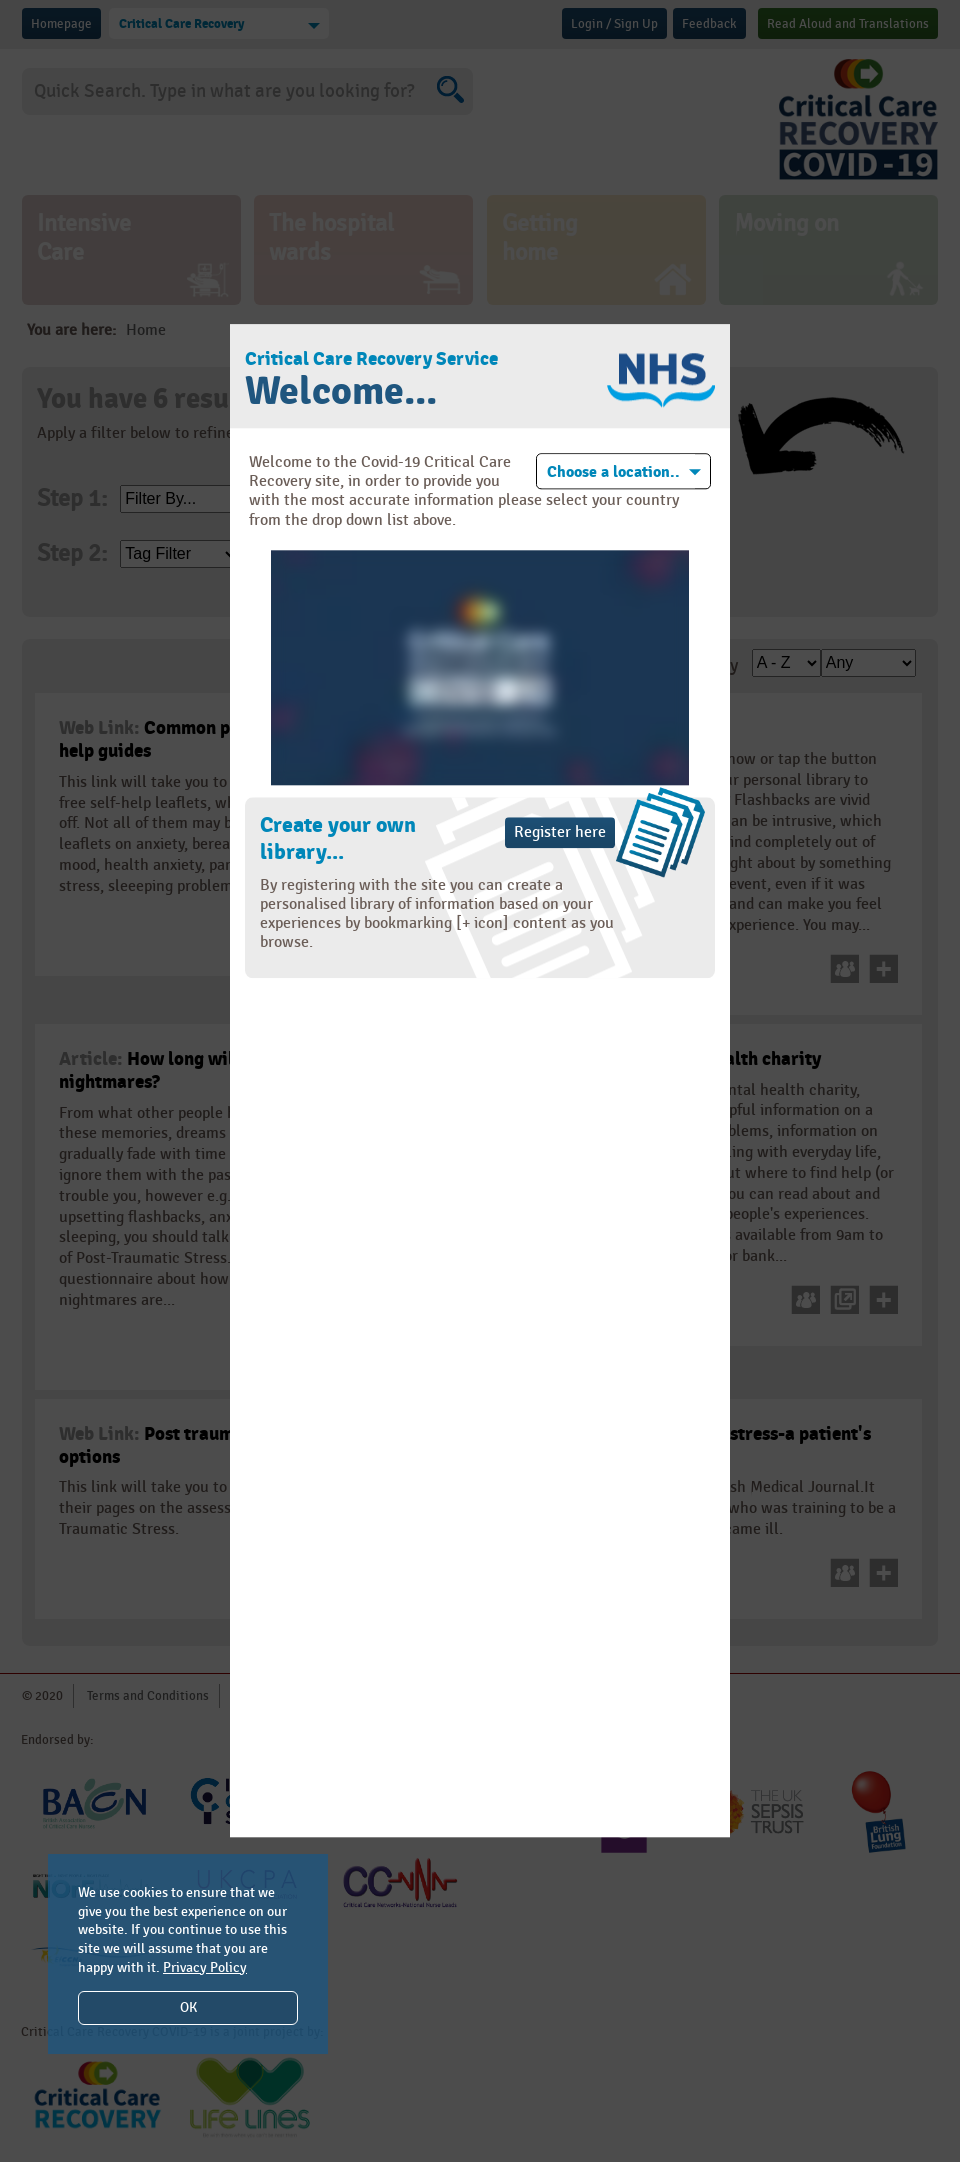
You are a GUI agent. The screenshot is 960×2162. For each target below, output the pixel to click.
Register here (560, 832)
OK (188, 2007)
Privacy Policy (205, 1967)
